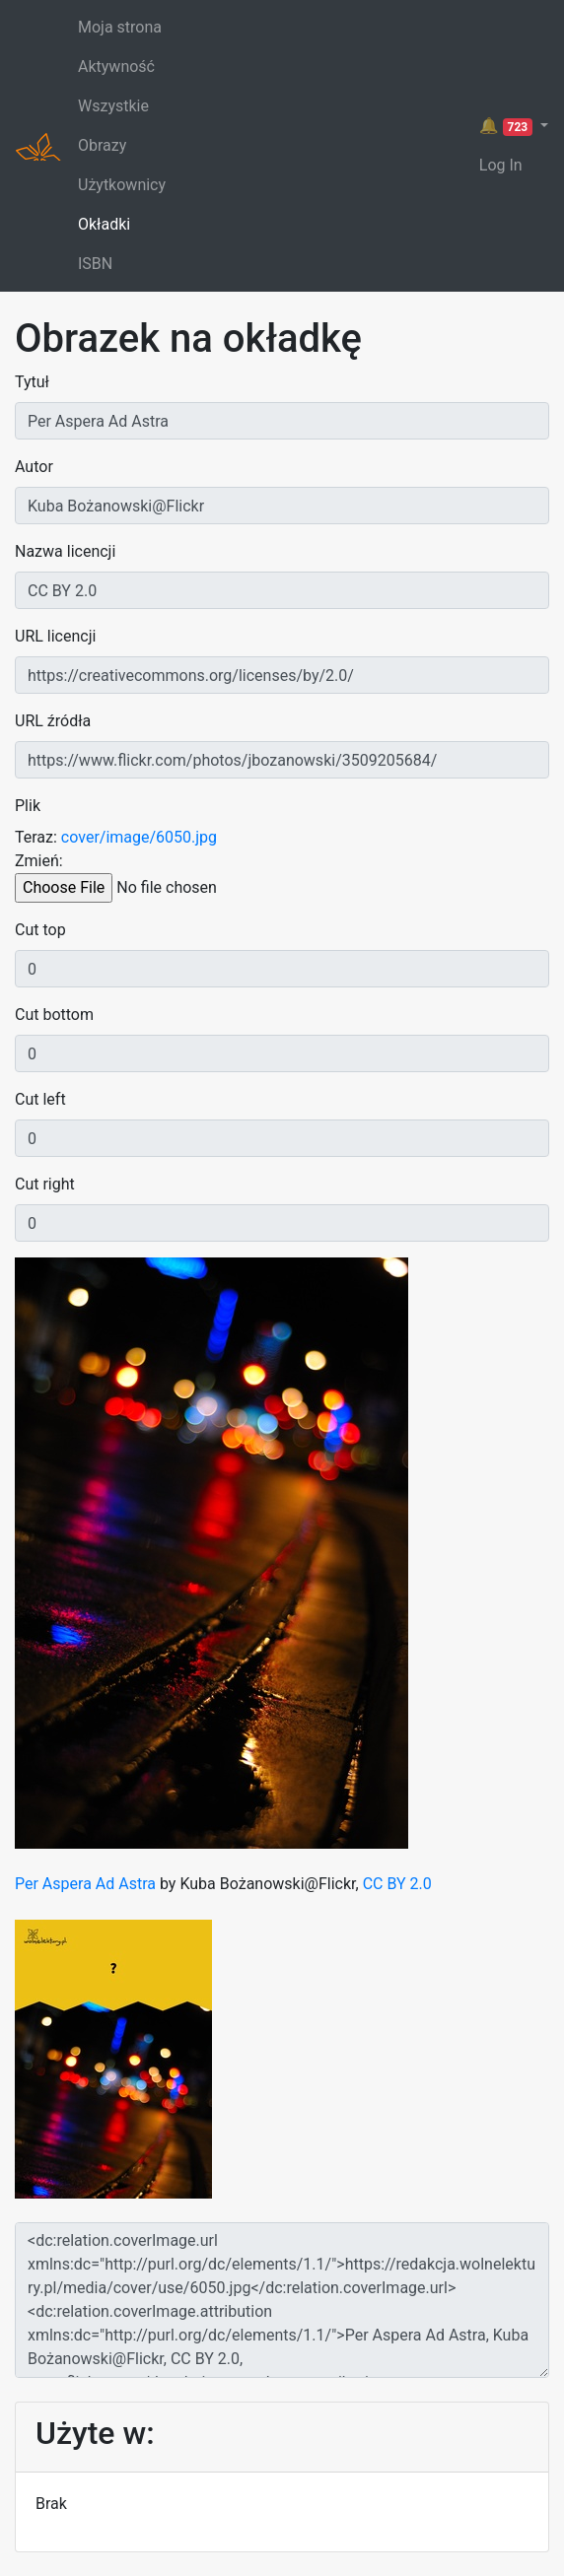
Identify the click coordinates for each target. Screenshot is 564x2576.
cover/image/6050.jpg (139, 837)
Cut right (45, 1184)
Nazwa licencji (65, 551)
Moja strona (120, 27)
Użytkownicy (122, 184)
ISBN (95, 263)
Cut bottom (54, 1014)
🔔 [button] (507, 126)
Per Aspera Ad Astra (85, 1883)
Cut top (40, 929)
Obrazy (102, 145)
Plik (27, 805)
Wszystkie (113, 106)
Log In (501, 165)
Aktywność (116, 66)
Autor (34, 466)
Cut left (40, 1099)
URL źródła (53, 721)
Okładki (104, 224)
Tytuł (32, 382)
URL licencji (55, 636)
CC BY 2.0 (397, 1883)
